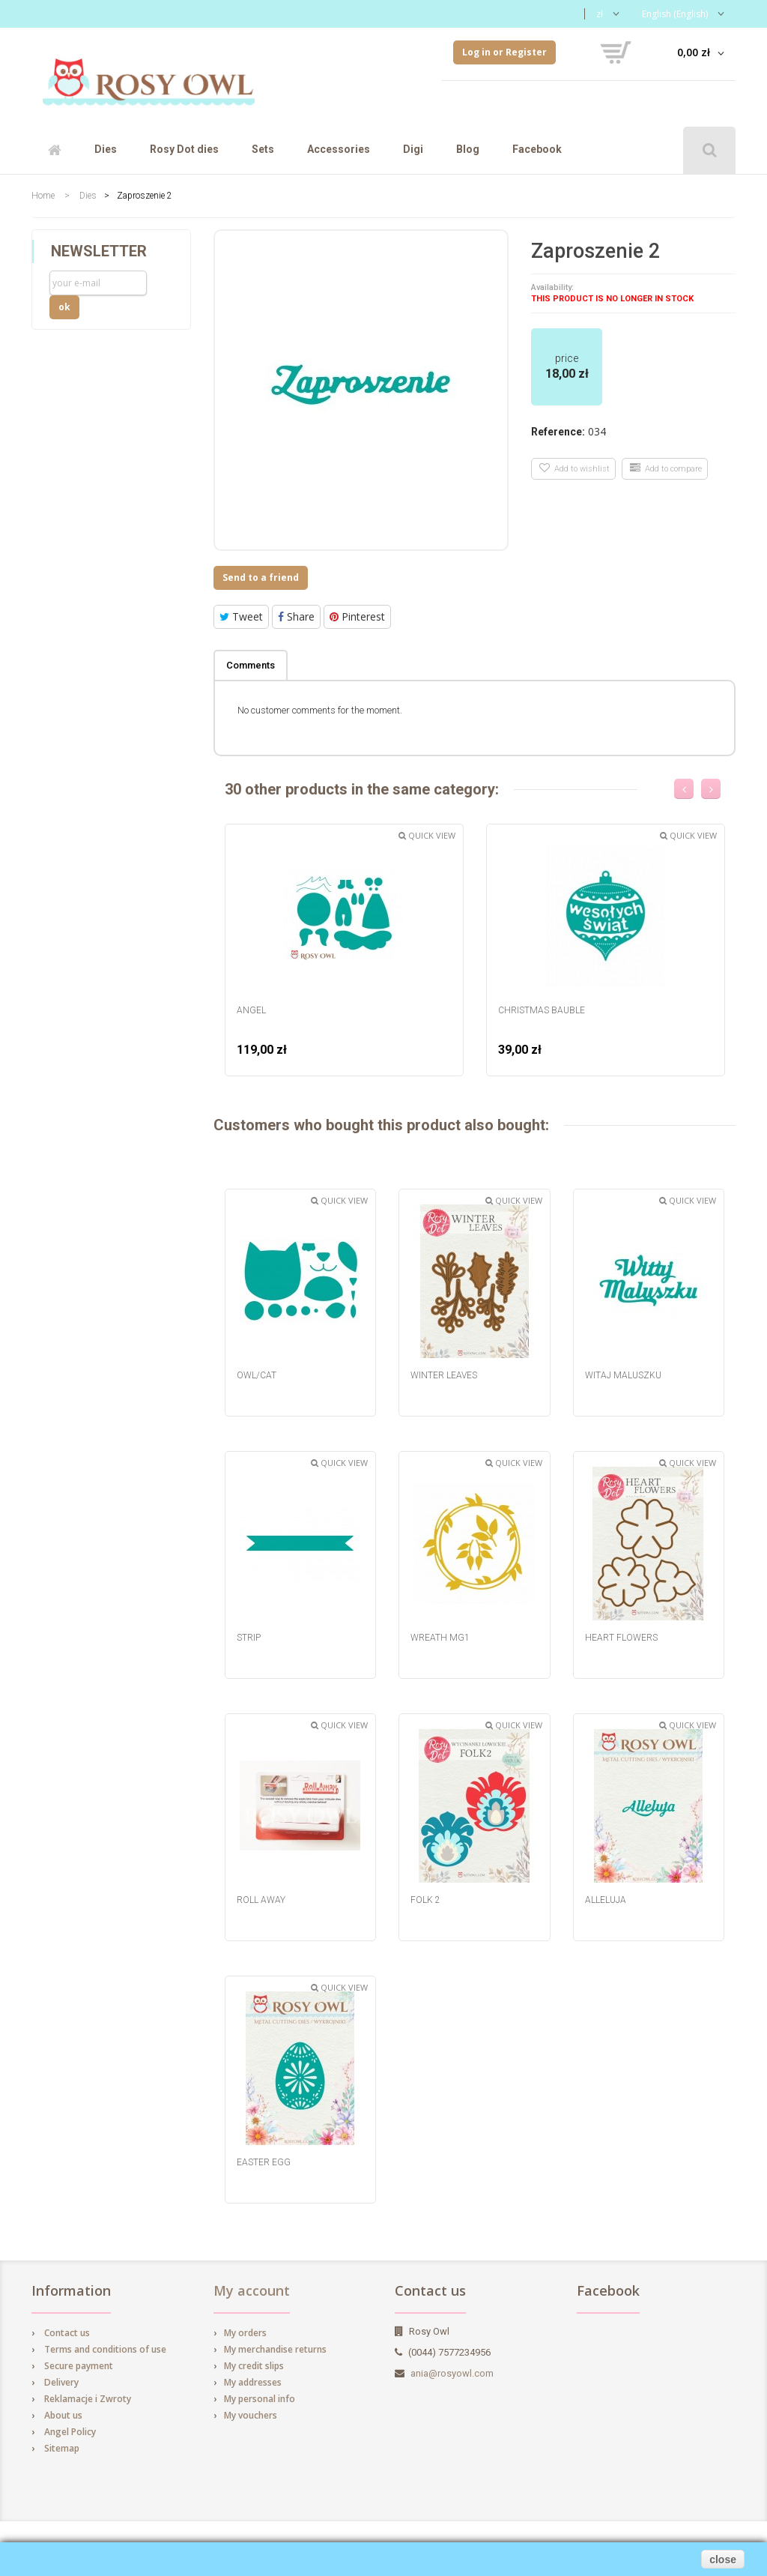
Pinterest (357, 616)
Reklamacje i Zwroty (87, 2398)
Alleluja (605, 1900)
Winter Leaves (443, 1375)
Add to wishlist (574, 468)
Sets (263, 149)
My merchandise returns (275, 2349)
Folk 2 (425, 1900)
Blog (467, 149)
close (722, 2560)
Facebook (537, 149)
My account (251, 2290)
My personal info (259, 2398)
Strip (249, 1637)
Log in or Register (504, 52)
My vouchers (250, 2415)
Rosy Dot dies (184, 149)
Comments (250, 665)
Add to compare (666, 468)
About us (63, 2415)
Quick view (426, 835)
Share (296, 616)
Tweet (241, 616)
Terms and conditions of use (105, 2349)
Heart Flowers (621, 1637)
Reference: (558, 432)
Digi (413, 149)
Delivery (61, 2382)
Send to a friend (260, 577)
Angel (251, 1010)
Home (43, 195)
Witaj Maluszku (623, 1375)
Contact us (67, 2332)
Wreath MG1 (440, 1637)
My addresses (253, 2382)
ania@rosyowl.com (452, 2373)
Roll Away (261, 1900)
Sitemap (61, 2448)
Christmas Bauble (541, 1010)
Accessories (338, 149)
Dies (105, 149)
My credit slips (254, 2365)
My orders (245, 2332)
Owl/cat (256, 1375)
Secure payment (78, 2365)
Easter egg (264, 2162)
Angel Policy (70, 2431)
